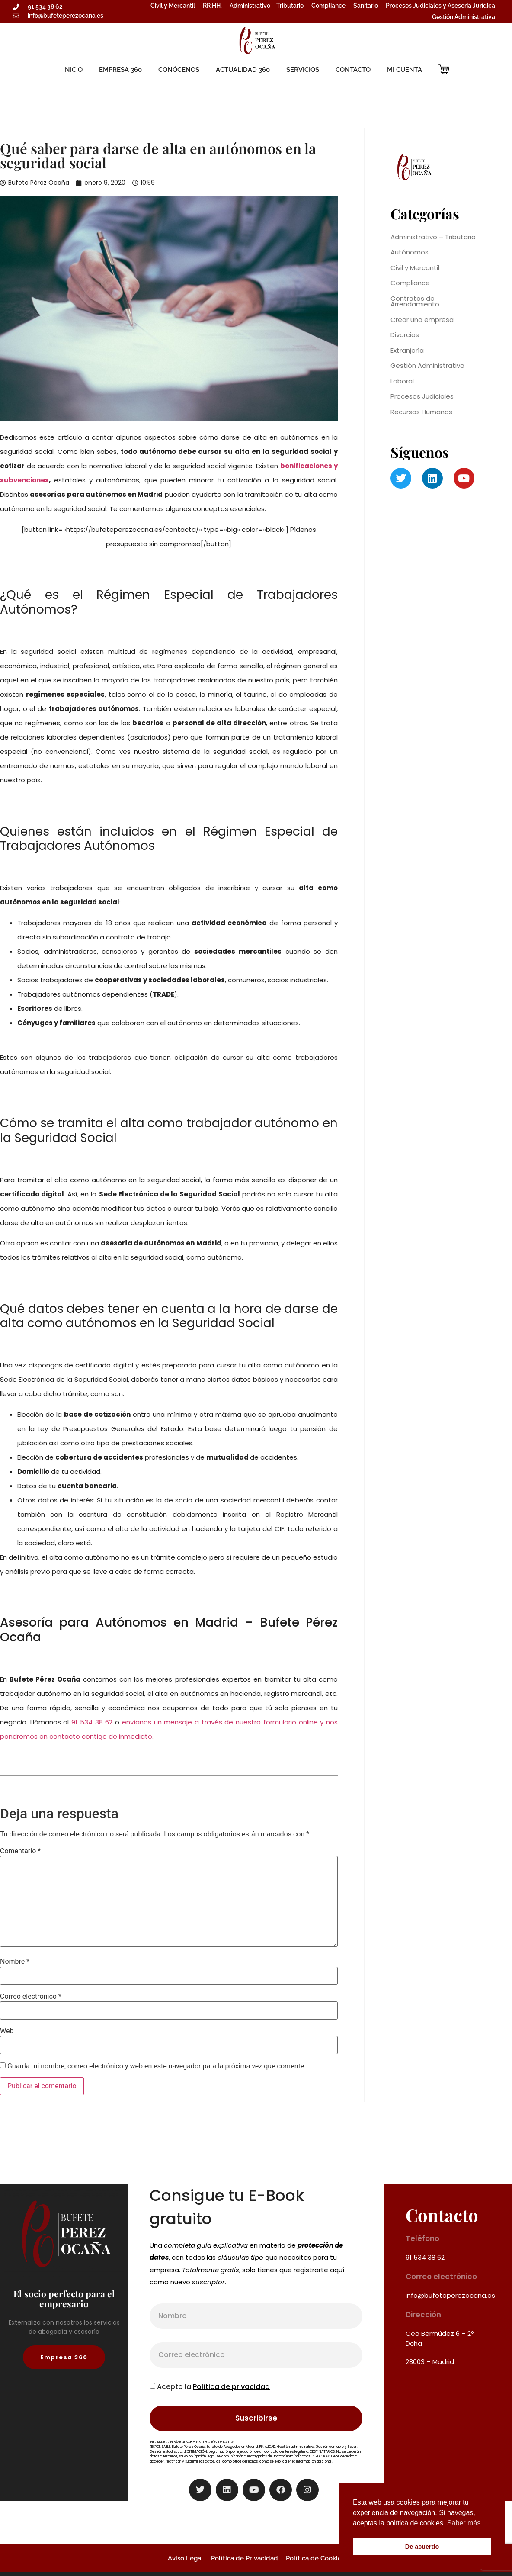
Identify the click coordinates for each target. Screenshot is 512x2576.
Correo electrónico (30, 1996)
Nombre (14, 1961)
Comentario (20, 1851)
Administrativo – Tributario (267, 5)
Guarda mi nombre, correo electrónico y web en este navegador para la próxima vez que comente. (156, 2066)
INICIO (73, 70)
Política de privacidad (231, 2387)
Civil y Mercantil (172, 5)
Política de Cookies (315, 2558)
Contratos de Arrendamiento (414, 301)
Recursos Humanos (421, 411)
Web (6, 2031)
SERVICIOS (302, 70)
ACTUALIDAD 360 (243, 70)
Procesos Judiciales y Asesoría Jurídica (440, 5)
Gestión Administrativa (463, 16)
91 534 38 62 (91, 1722)
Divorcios (404, 334)
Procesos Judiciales (422, 396)
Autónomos (409, 252)
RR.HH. (212, 5)
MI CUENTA (404, 70)
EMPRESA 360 (120, 70)
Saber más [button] (463, 2523)
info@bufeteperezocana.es (450, 2295)
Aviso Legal (185, 2558)
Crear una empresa (422, 319)
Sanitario (365, 5)
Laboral (402, 381)
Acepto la (213, 2387)
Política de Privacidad (244, 2558)
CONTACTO (353, 70)
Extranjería (407, 350)
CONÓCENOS (178, 70)
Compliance (328, 5)
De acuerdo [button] (422, 2546)
